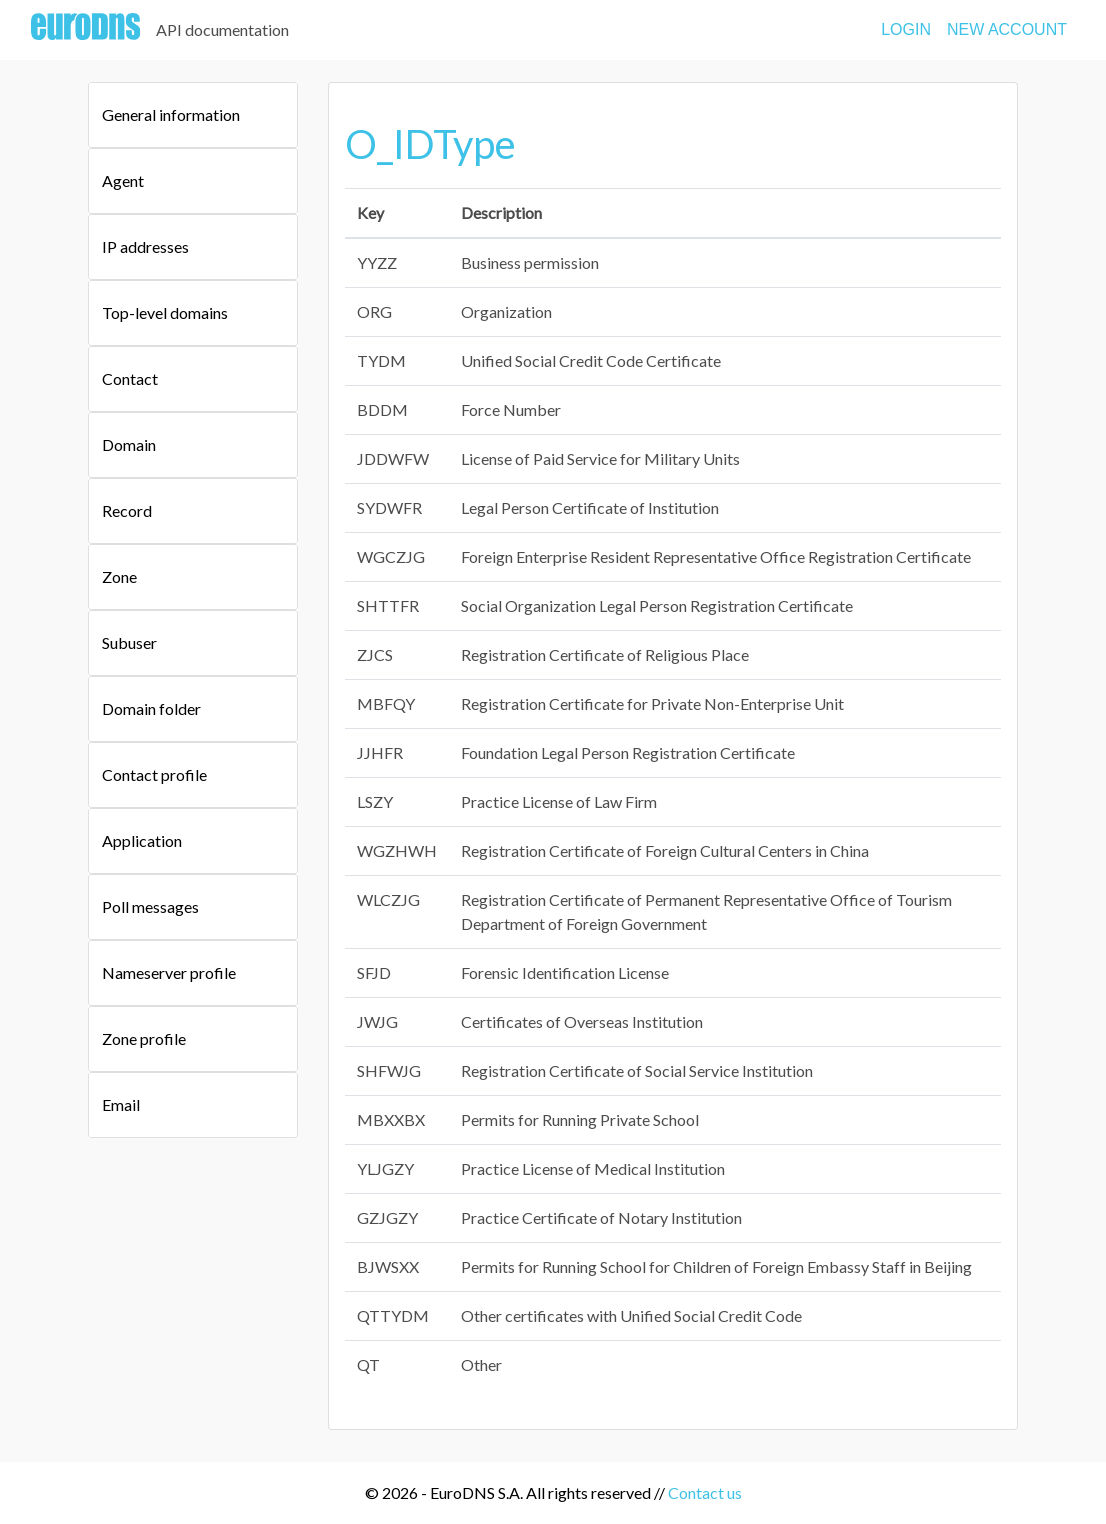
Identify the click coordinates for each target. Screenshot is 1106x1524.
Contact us (705, 1492)
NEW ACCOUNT (1007, 29)
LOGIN (906, 29)
